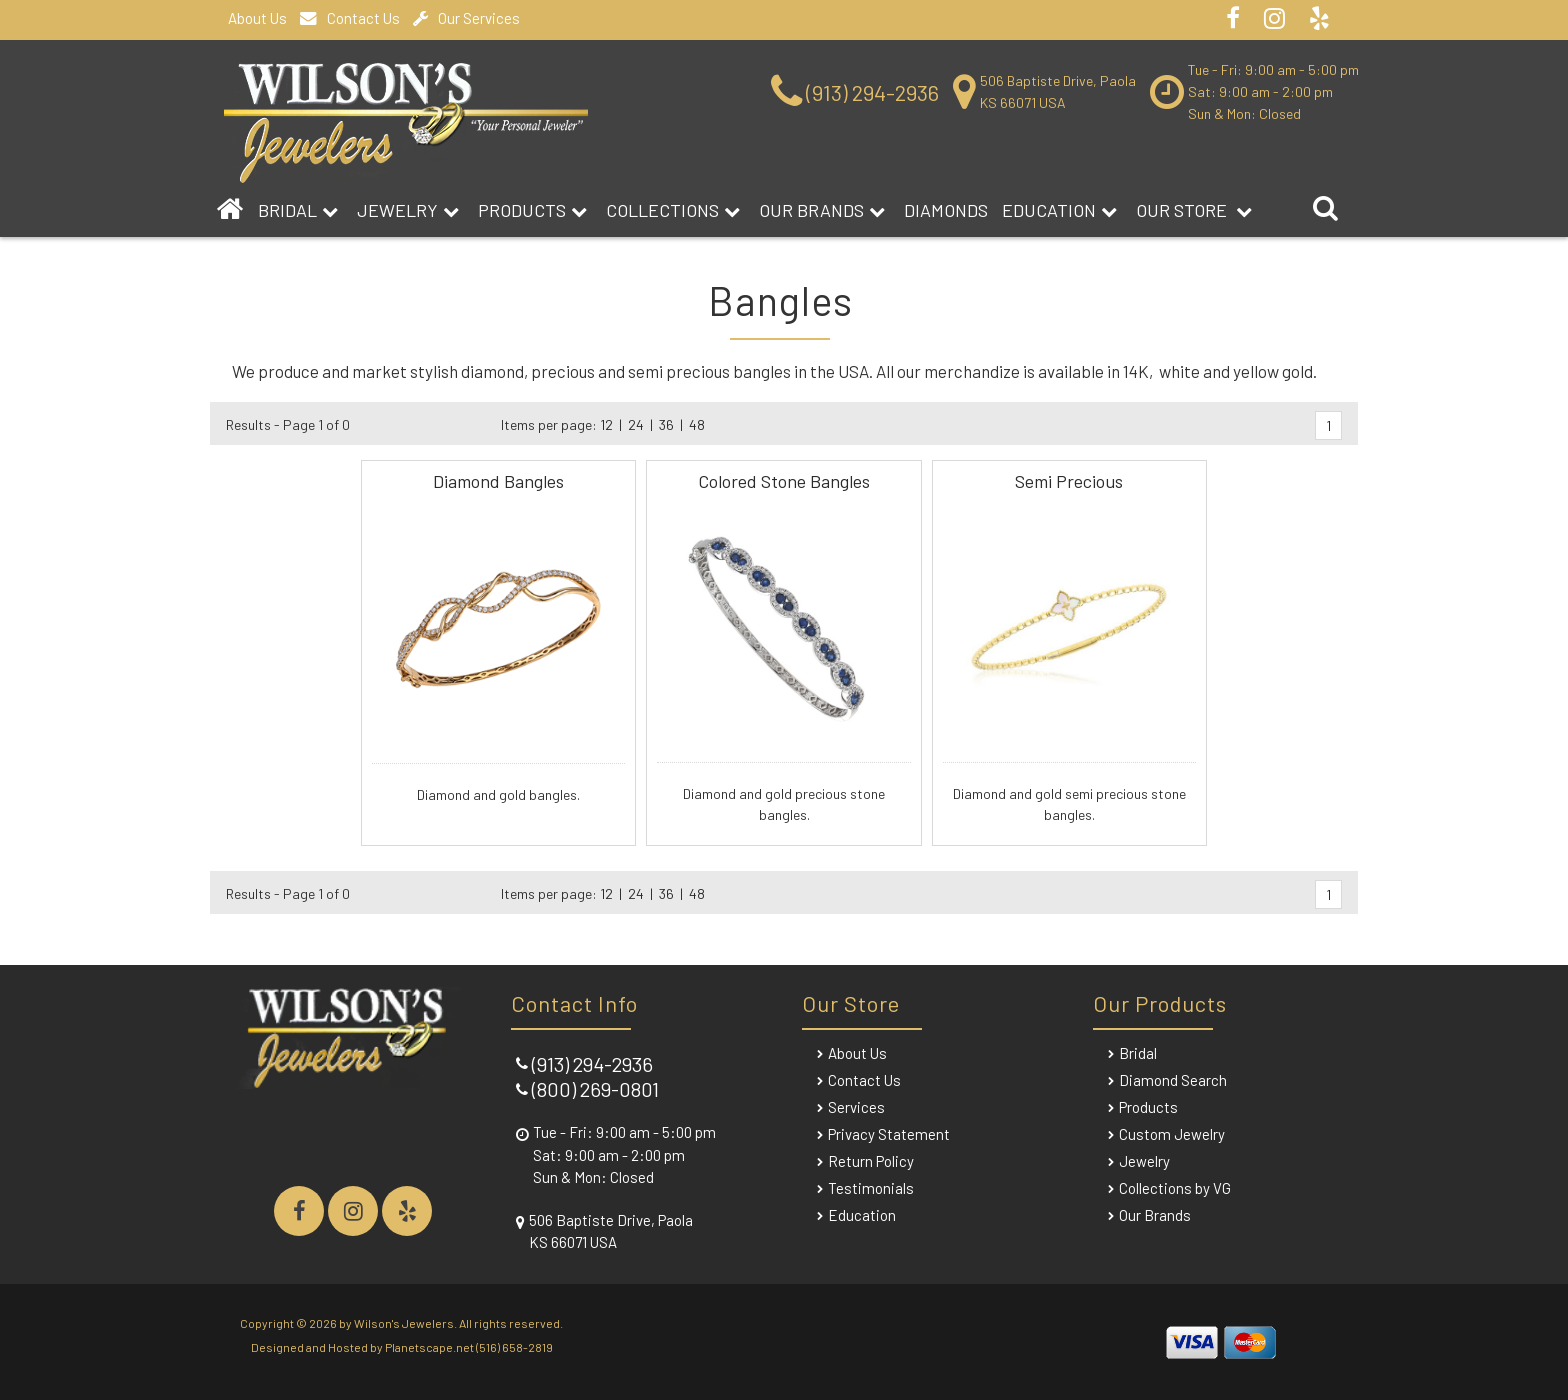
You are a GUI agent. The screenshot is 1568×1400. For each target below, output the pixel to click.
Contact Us (350, 18)
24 (636, 424)
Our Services (466, 18)
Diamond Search (1173, 1080)
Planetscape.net (429, 1347)
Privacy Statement (889, 1134)
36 (666, 424)
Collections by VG (1175, 1188)
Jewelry (408, 210)
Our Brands (822, 210)
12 (606, 424)
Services (856, 1107)
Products (532, 210)
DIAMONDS (946, 210)
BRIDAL (298, 210)
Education (1059, 210)
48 (697, 424)
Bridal (1138, 1053)
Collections (673, 210)
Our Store (1194, 210)
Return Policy (871, 1161)
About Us (257, 18)
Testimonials (871, 1188)
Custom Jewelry (1172, 1134)
